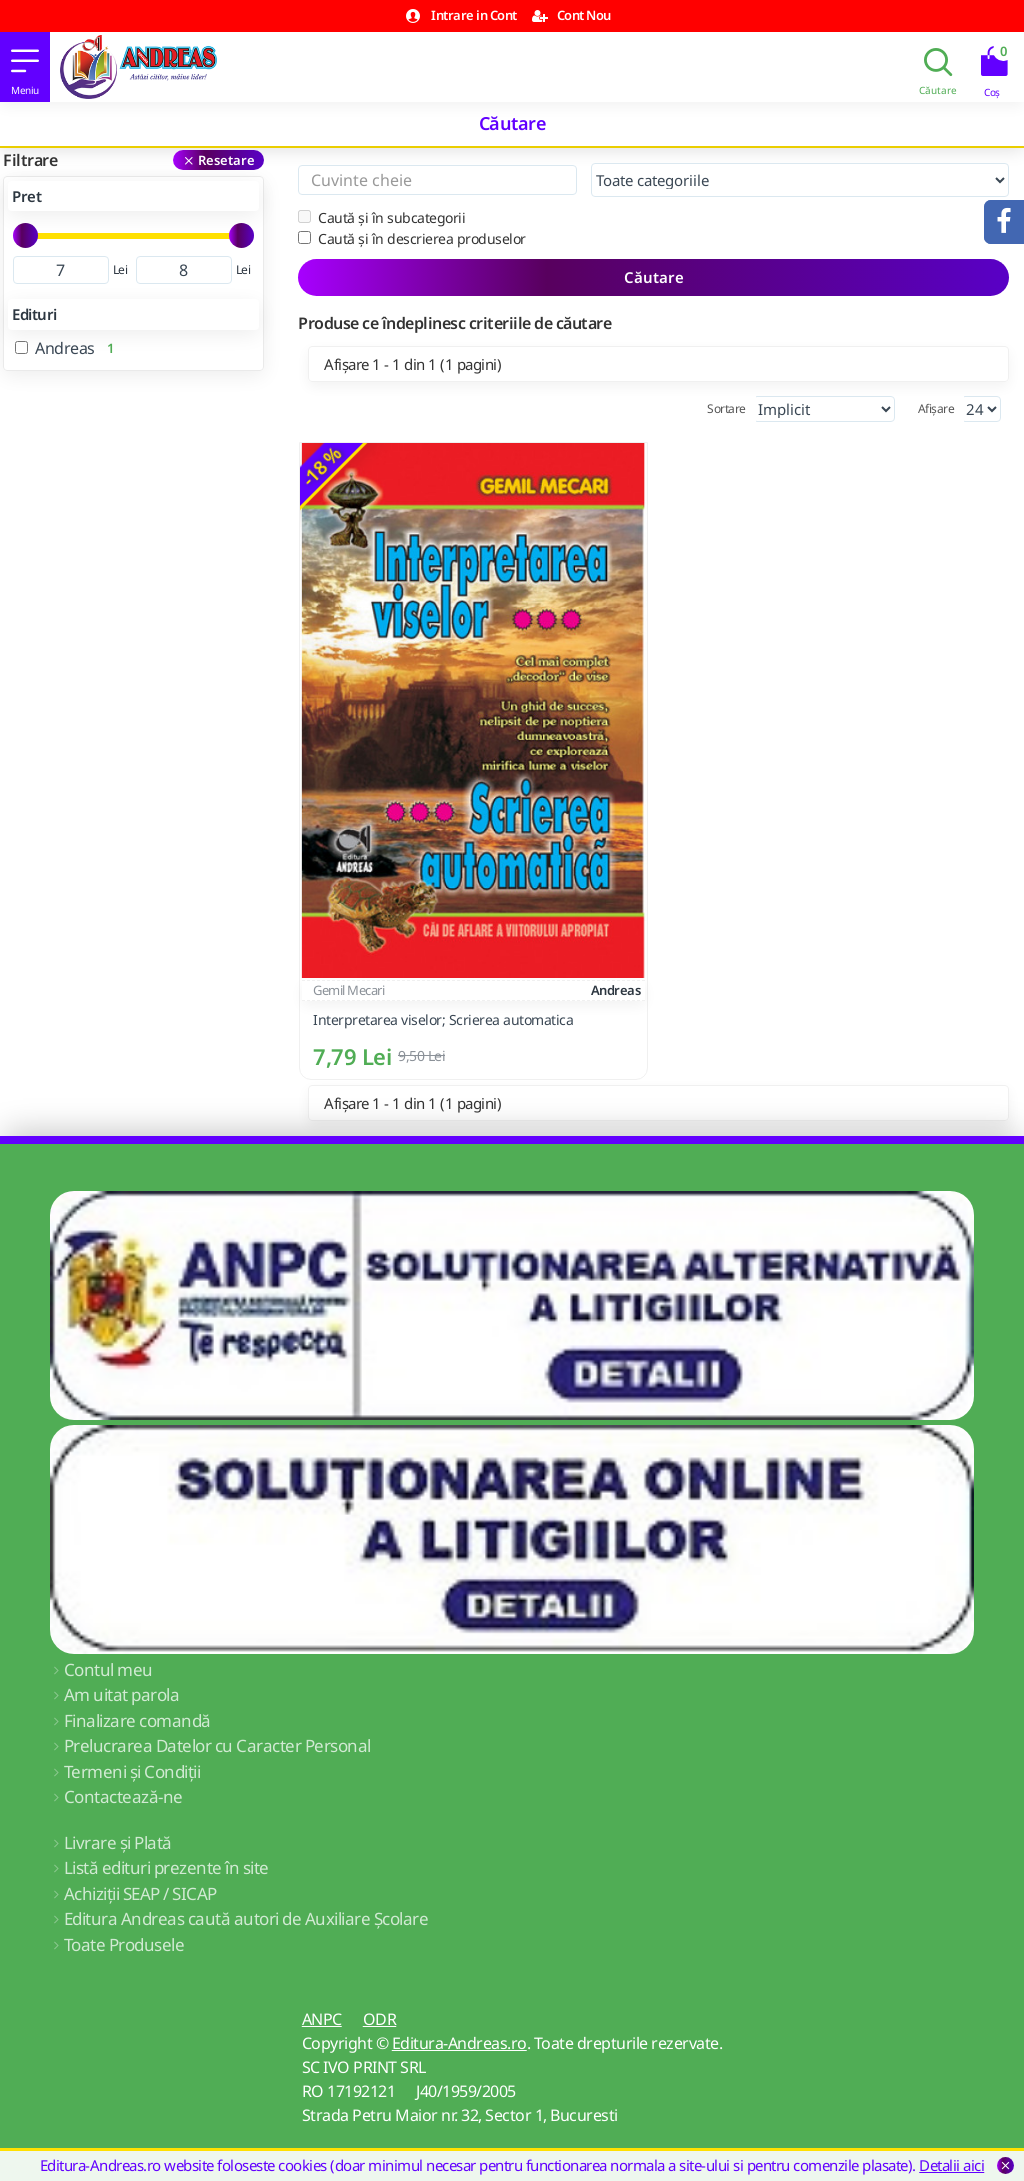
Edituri (34, 314)
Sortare (726, 408)
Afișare (936, 408)
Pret (26, 196)
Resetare (226, 160)
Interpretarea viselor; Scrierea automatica (443, 1020)
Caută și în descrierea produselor (412, 238)
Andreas (616, 990)
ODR (380, 2019)
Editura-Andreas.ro (459, 2043)
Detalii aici (951, 2165)
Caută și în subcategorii (381, 217)
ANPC (322, 2019)
